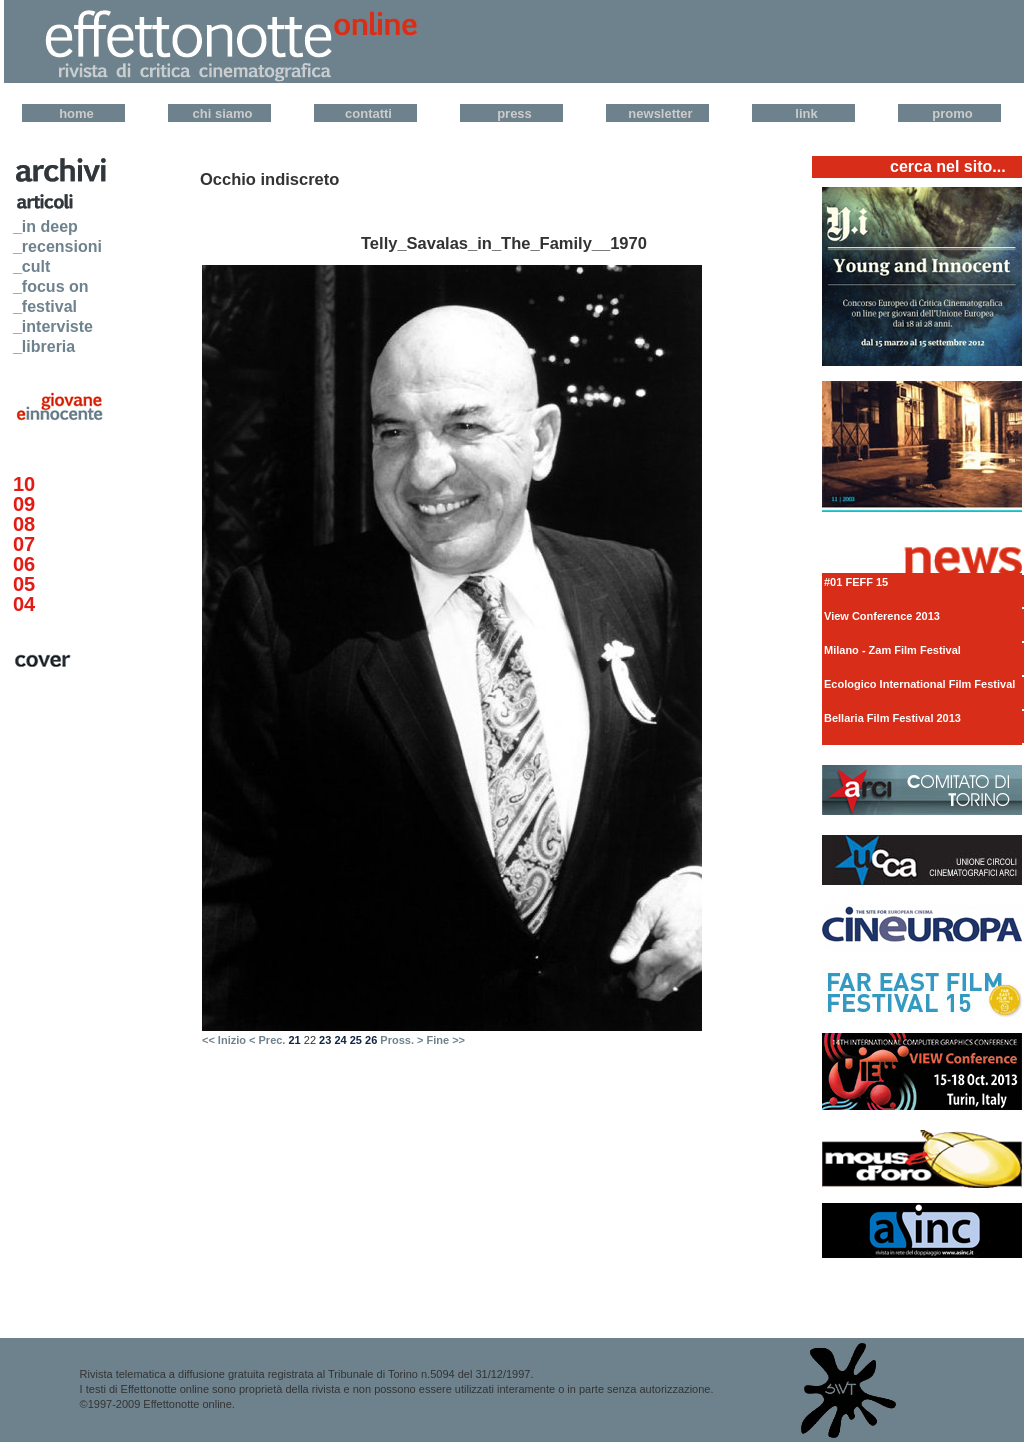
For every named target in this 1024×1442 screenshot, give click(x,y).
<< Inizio (224, 1040)
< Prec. (267, 1040)
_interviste (53, 326)
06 (24, 564)
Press (514, 113)
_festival (45, 306)
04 (24, 604)
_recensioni (57, 246)
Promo (952, 113)
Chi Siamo (223, 113)
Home (76, 113)
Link (806, 113)
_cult (31, 266)
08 (24, 524)
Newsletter (660, 113)
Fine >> (446, 1040)
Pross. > (401, 1040)
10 (24, 484)
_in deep (45, 226)
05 (24, 584)
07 (24, 544)
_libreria (44, 346)
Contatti (368, 113)
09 (24, 504)
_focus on (51, 286)
